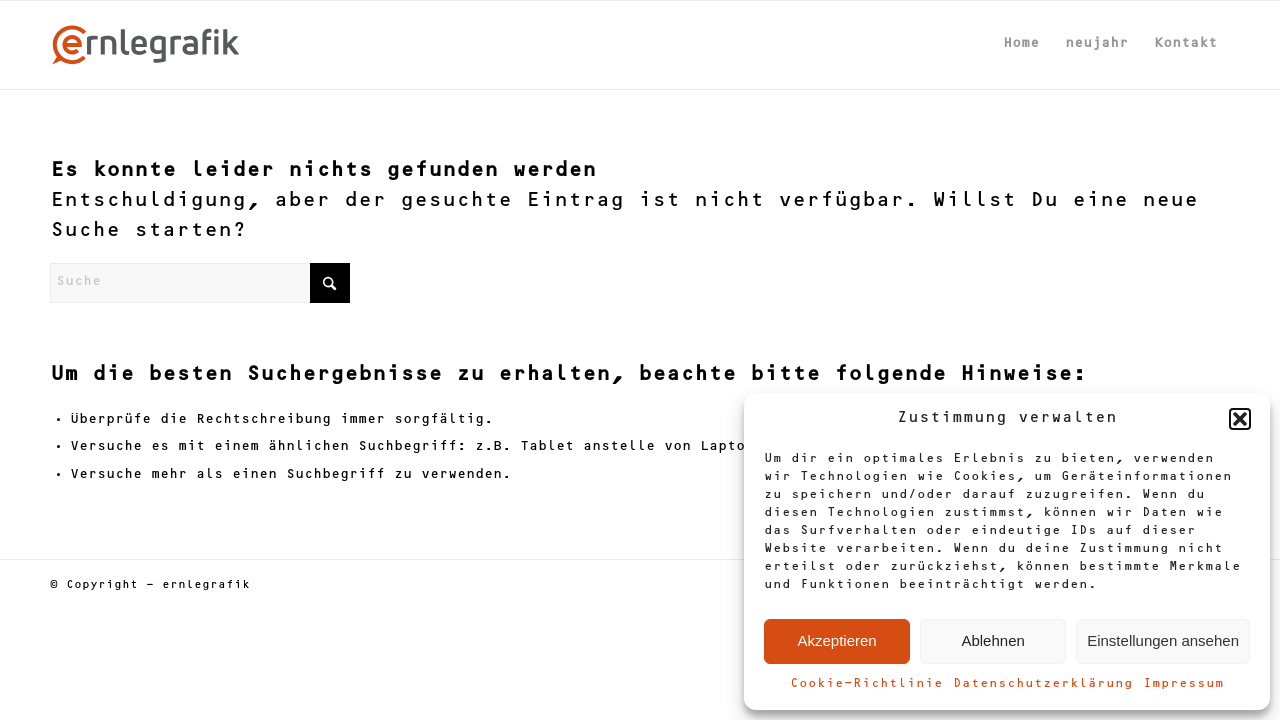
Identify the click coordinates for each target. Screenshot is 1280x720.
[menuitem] (1021, 45)
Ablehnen (992, 640)
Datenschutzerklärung (1043, 684)
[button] (1240, 419)
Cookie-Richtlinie (866, 684)
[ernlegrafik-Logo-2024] (146, 45)
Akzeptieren (836, 640)
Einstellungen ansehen (1163, 640)
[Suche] (200, 283)
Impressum (1183, 684)
